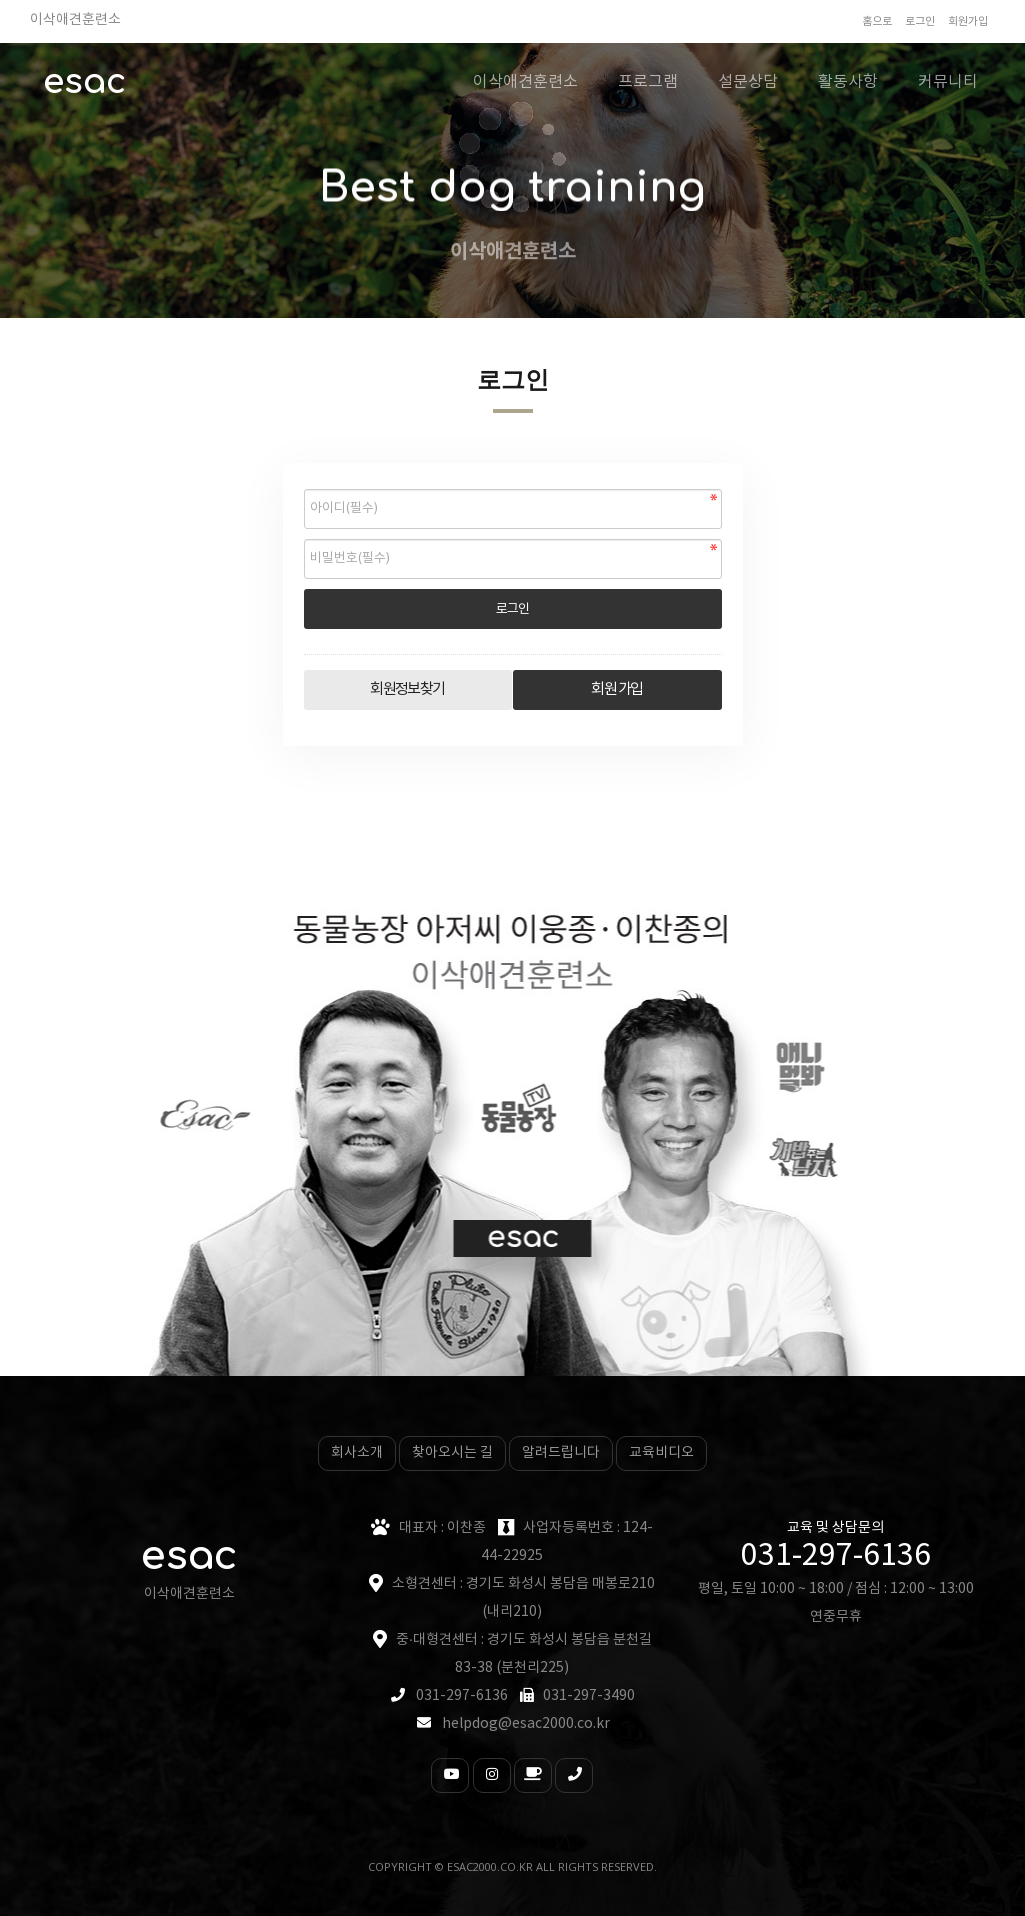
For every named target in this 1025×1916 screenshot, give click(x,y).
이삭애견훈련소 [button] (525, 82)
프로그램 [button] (648, 82)
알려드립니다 (561, 1453)
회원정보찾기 (407, 689)
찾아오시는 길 (452, 1453)
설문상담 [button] (748, 82)
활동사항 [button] (848, 82)
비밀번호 (304, 484)
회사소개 (357, 1453)
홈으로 (877, 21)
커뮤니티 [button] (948, 82)
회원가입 (968, 21)
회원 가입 (616, 689)
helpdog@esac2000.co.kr (526, 1724)
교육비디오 (661, 1453)
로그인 (920, 21)
